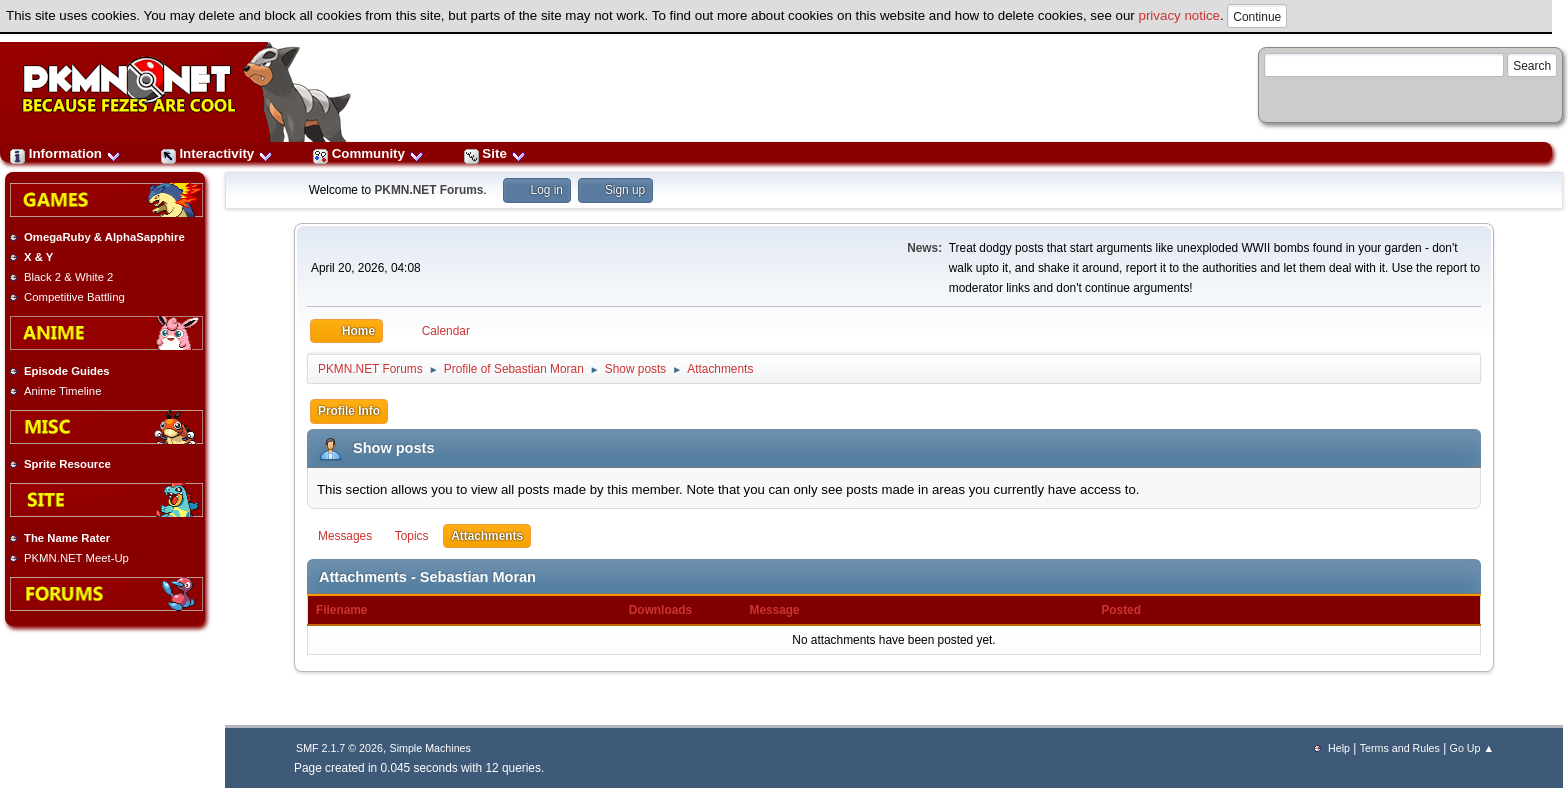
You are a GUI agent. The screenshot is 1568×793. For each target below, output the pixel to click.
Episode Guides (67, 371)
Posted (1121, 610)
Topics (412, 536)
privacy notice (1180, 15)
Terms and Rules (1400, 748)
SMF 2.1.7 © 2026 (339, 748)
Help (1339, 748)
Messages (345, 536)
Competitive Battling (74, 297)
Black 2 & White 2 (68, 277)
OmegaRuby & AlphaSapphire (104, 237)
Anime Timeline (62, 391)
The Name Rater (67, 538)
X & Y (38, 257)
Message (775, 610)
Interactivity (217, 153)
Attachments (487, 536)
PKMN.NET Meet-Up (76, 558)
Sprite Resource (67, 464)
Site (495, 153)
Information (65, 153)
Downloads (671, 610)
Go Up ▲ (1472, 748)
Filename (341, 610)
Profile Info (349, 411)
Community (368, 153)
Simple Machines (430, 748)
